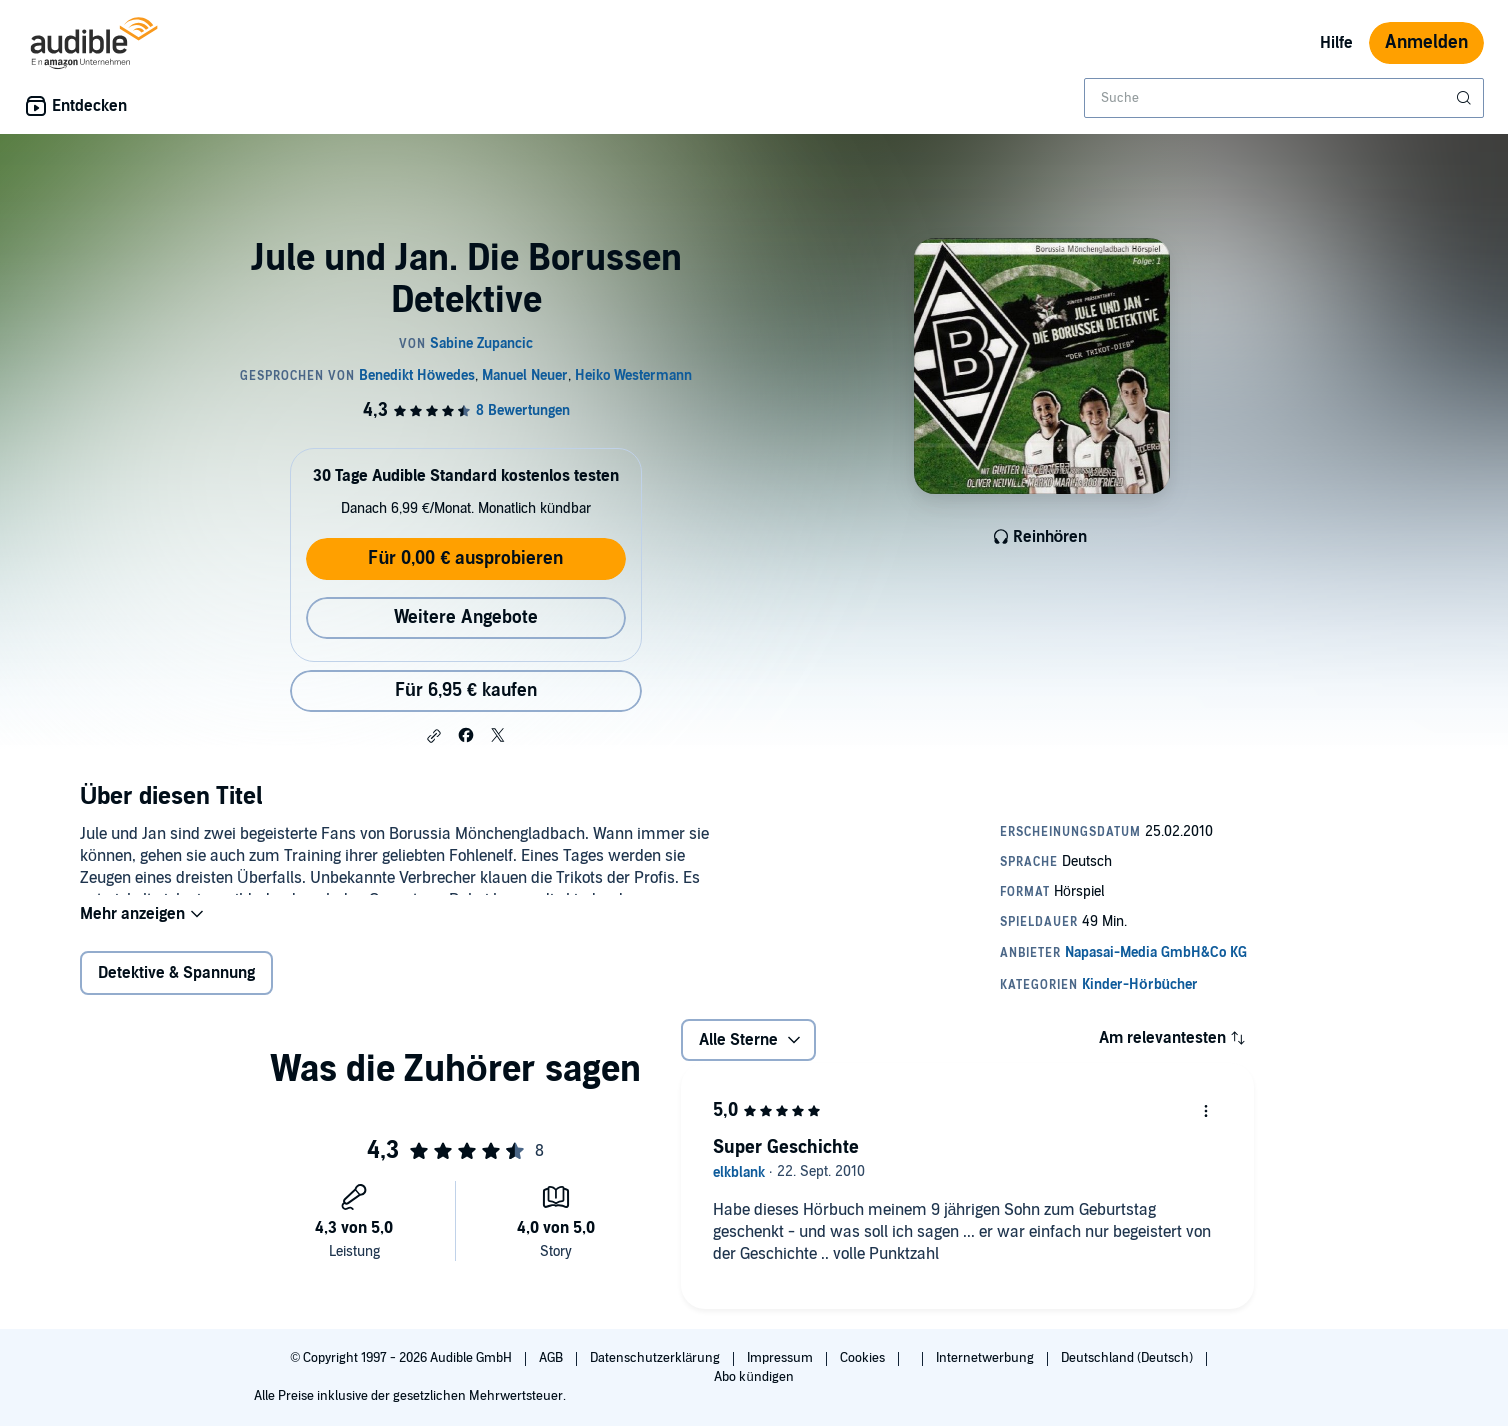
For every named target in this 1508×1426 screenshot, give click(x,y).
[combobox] (1284, 98)
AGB (552, 1358)
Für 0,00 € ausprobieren (465, 558)
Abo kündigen (753, 1377)
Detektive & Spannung (176, 986)
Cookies (864, 1358)
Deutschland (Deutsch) (1128, 1358)
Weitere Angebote (466, 617)
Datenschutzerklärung (656, 1358)
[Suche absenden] (1466, 98)
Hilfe (1336, 43)
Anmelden (1426, 42)
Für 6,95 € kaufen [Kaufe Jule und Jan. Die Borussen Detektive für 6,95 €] (466, 690)
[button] (434, 736)
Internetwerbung (986, 1358)
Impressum (781, 1358)
